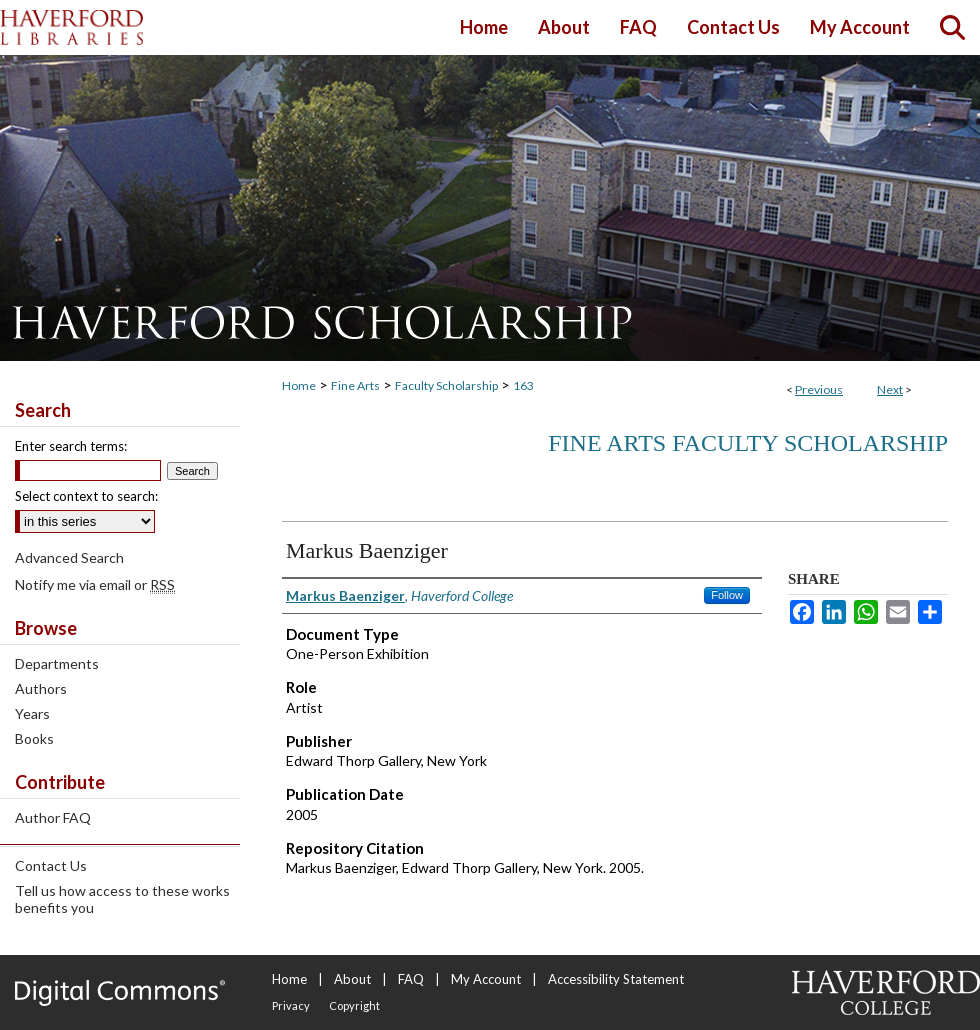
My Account (486, 979)
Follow (727, 595)
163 (523, 385)
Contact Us (51, 865)
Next (890, 389)
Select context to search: (86, 496)
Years (32, 713)
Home (299, 385)
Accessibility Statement (616, 979)
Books (34, 738)
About (352, 979)
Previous (819, 389)
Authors (41, 688)
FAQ (411, 979)
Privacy (291, 1005)
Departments (57, 663)
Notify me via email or (95, 584)
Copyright (354, 1005)
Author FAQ (53, 817)
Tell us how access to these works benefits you (122, 899)
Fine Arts (355, 385)
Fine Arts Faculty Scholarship (748, 443)
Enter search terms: (71, 446)
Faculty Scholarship (446, 385)
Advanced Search (69, 557)
